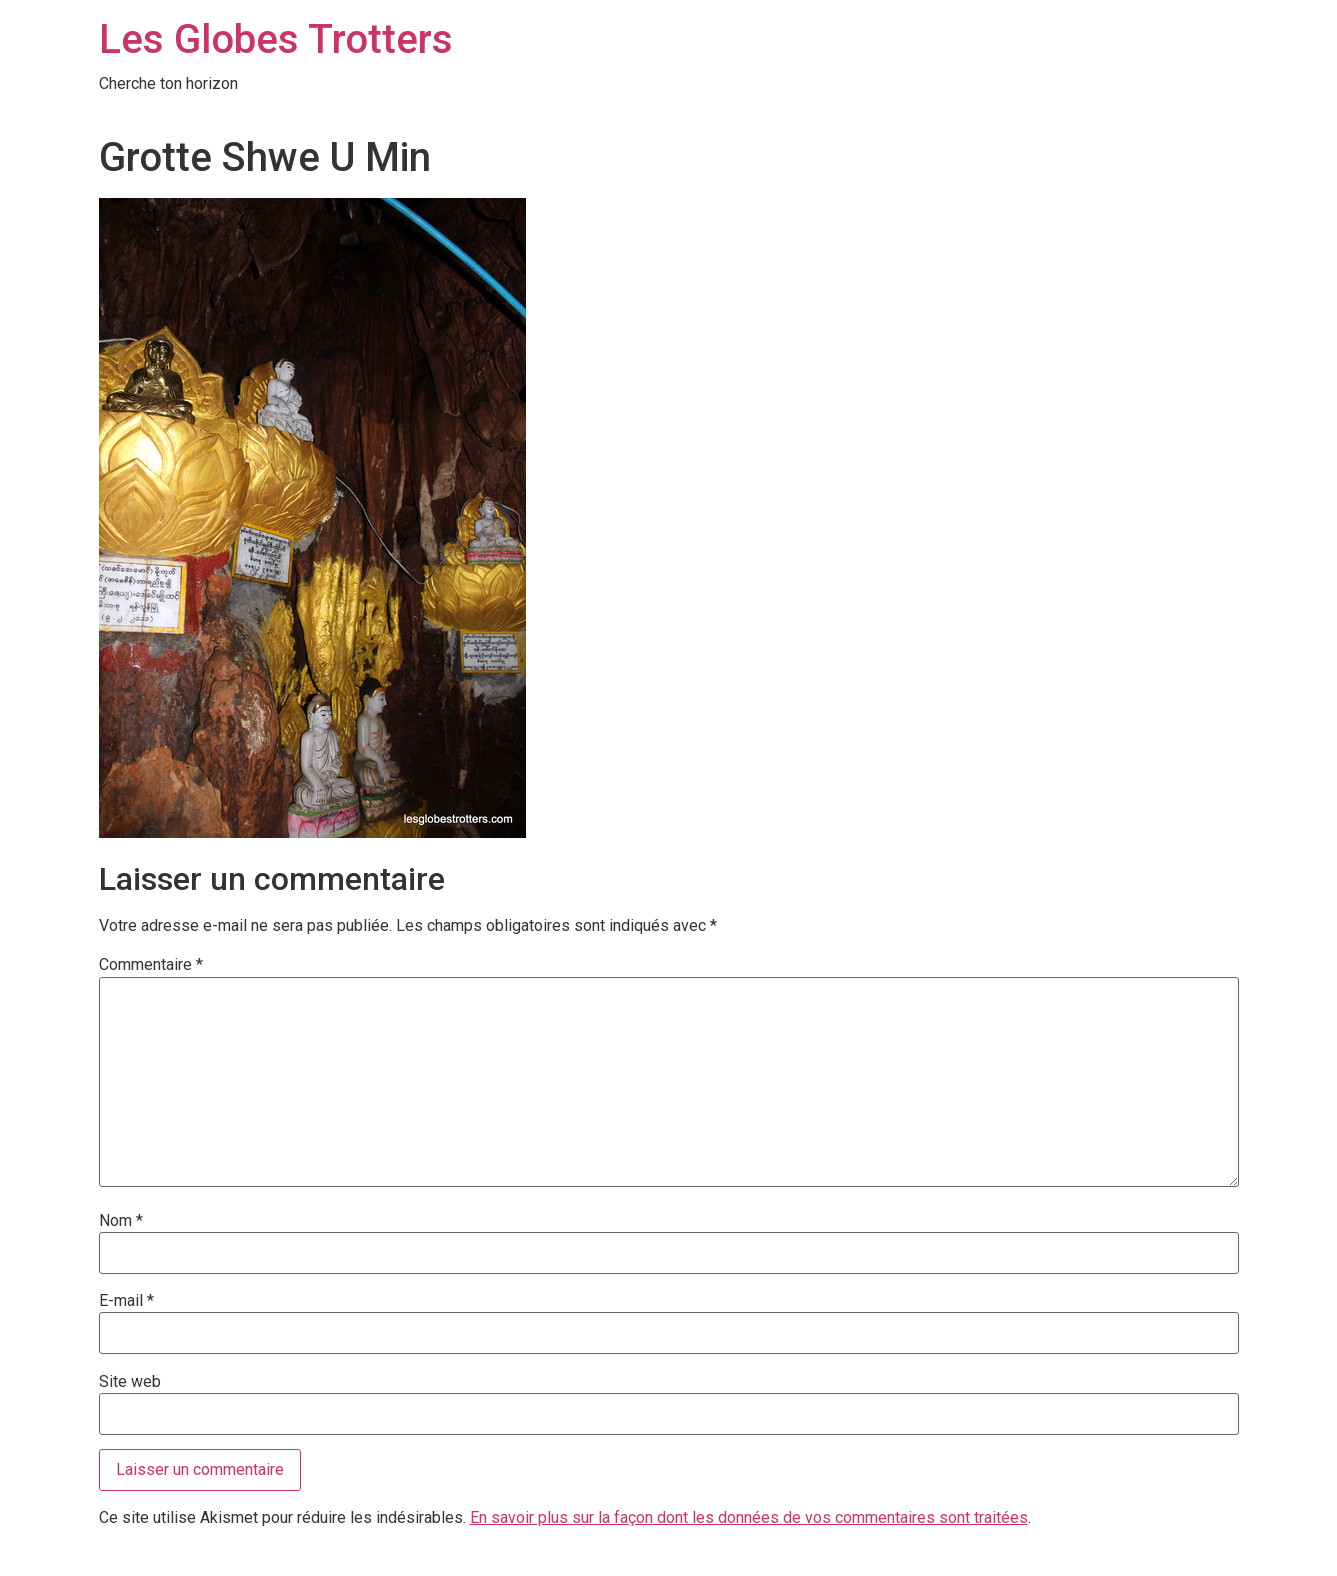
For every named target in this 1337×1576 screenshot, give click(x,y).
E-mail (126, 1301)
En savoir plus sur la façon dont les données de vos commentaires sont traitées (749, 1517)
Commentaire (151, 965)
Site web (130, 1382)
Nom (121, 1221)
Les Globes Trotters (276, 39)
